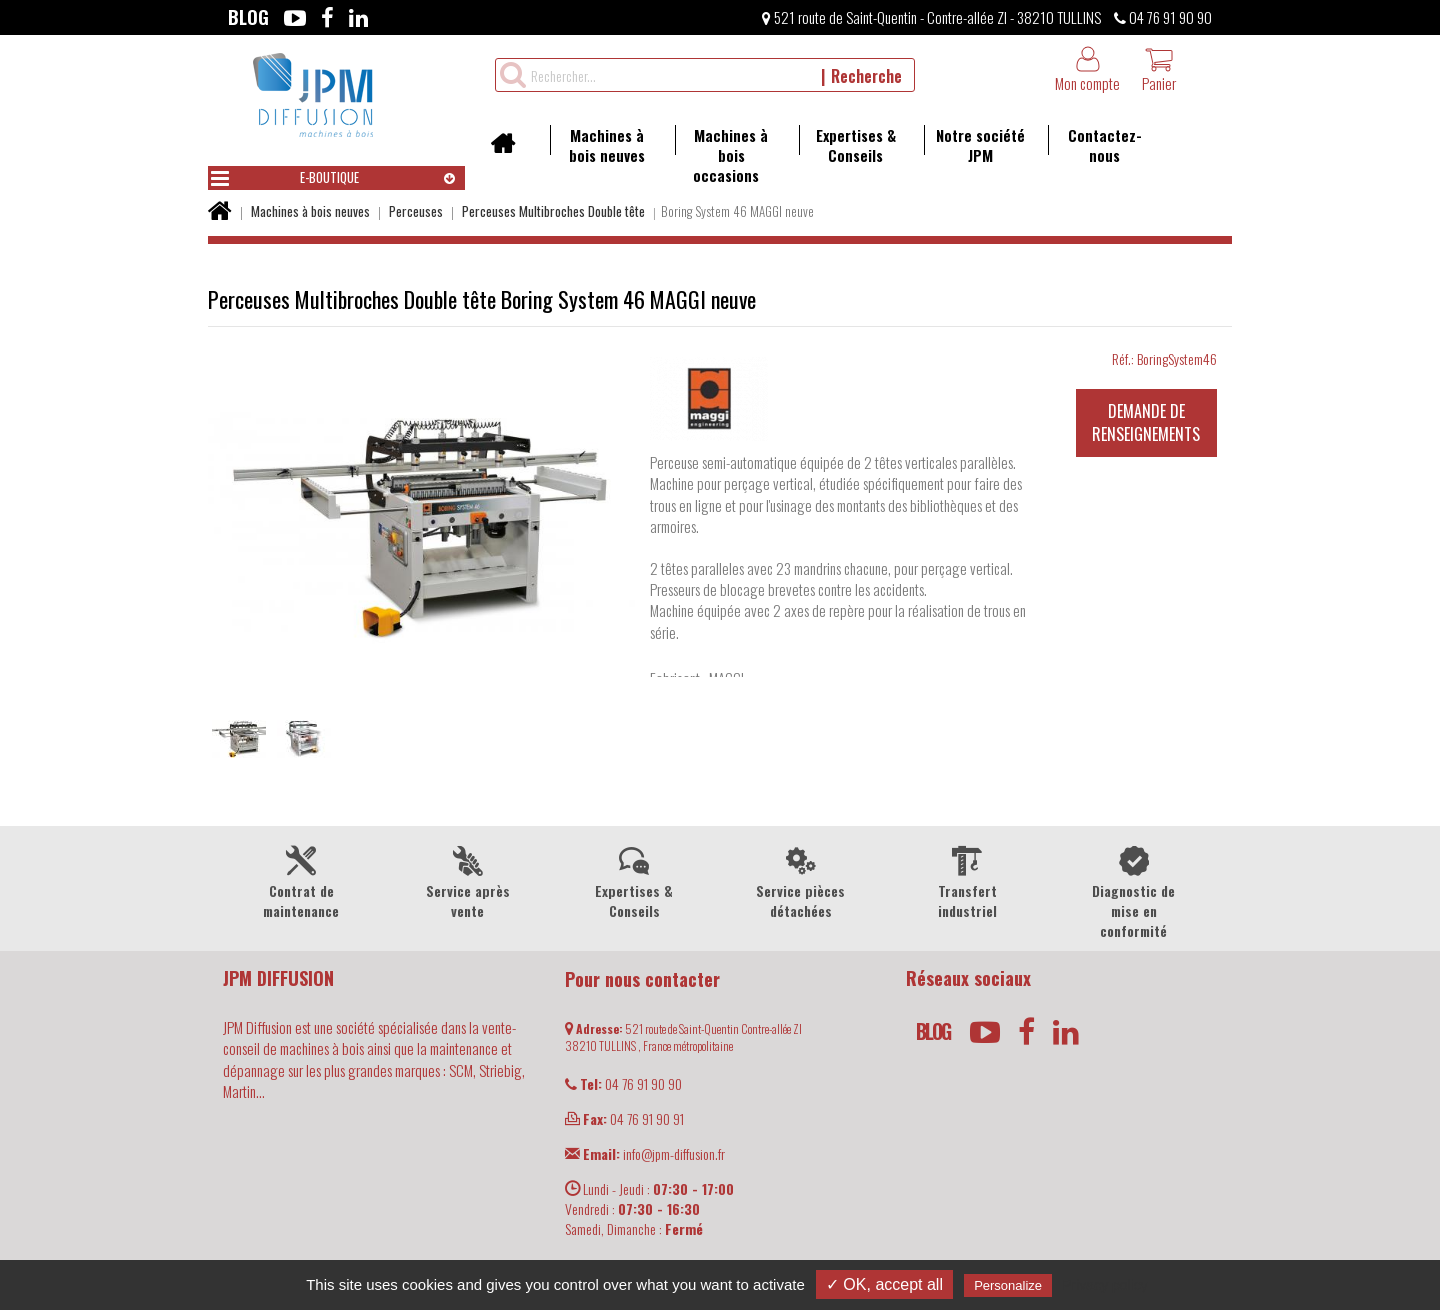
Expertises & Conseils (847, 145)
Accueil (509, 150)
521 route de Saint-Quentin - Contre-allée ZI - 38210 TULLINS (931, 17)
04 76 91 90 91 (624, 1118)
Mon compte (1087, 69)
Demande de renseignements (1146, 422)
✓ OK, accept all (884, 1284)
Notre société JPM (974, 145)
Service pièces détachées (801, 881)
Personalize (1008, 1285)
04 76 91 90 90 (1163, 17)
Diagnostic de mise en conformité (1134, 891)
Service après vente (468, 881)
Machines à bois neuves (597, 145)
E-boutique (285, 178)
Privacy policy (1105, 1285)
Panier (1159, 69)
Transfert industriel (967, 881)
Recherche (866, 76)
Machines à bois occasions (722, 155)
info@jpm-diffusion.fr (645, 1153)
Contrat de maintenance (301, 881)
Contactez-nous (1095, 145)
